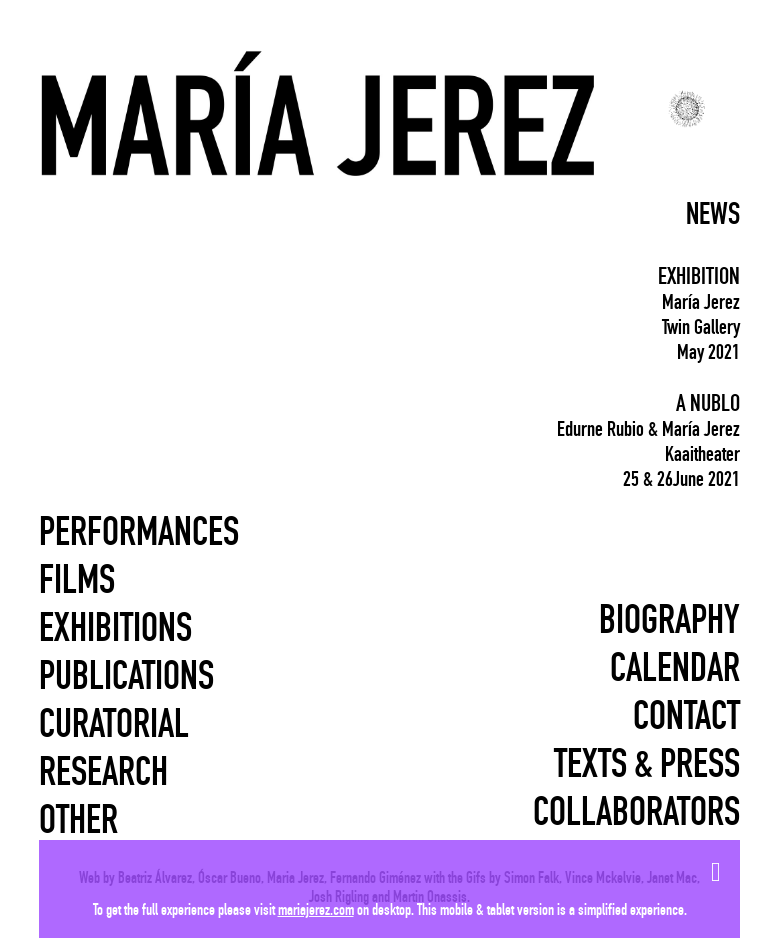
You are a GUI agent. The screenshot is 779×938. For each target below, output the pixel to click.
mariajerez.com (316, 909)
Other (78, 820)
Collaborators (636, 812)
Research (103, 772)
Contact (686, 716)
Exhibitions (115, 628)
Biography (669, 620)
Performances (139, 532)
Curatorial (114, 724)
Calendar (675, 668)
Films (77, 580)
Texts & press (647, 764)
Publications (126, 676)
